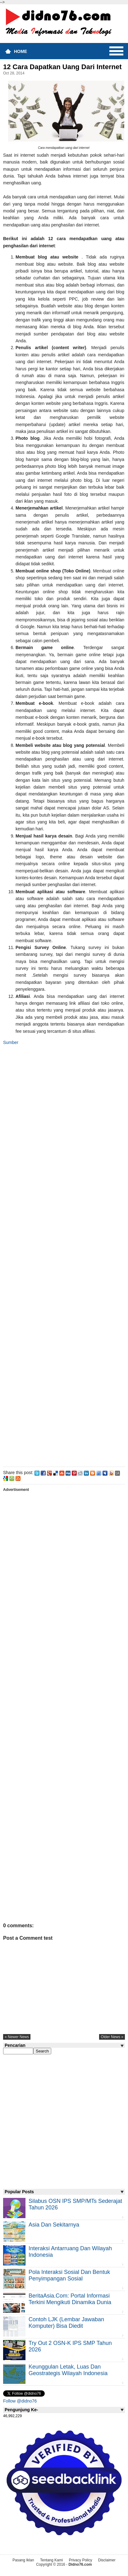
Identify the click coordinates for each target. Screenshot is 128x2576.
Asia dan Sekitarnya (54, 2225)
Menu (116, 51)
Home (20, 51)
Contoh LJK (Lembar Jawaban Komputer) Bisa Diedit (66, 2322)
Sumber (10, 1042)
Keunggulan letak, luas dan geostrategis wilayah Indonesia (68, 2370)
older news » (112, 2037)
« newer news (17, 2037)
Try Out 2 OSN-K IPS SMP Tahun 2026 (70, 2346)
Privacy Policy (80, 2560)
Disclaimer (107, 2560)
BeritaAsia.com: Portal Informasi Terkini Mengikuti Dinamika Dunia (70, 2299)
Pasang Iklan (23, 2560)
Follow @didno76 (20, 2400)
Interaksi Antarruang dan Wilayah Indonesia (70, 2251)
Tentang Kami (51, 2560)
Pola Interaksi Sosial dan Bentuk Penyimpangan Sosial (69, 2275)
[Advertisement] (63, 1255)
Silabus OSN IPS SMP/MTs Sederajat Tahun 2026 (75, 2204)
